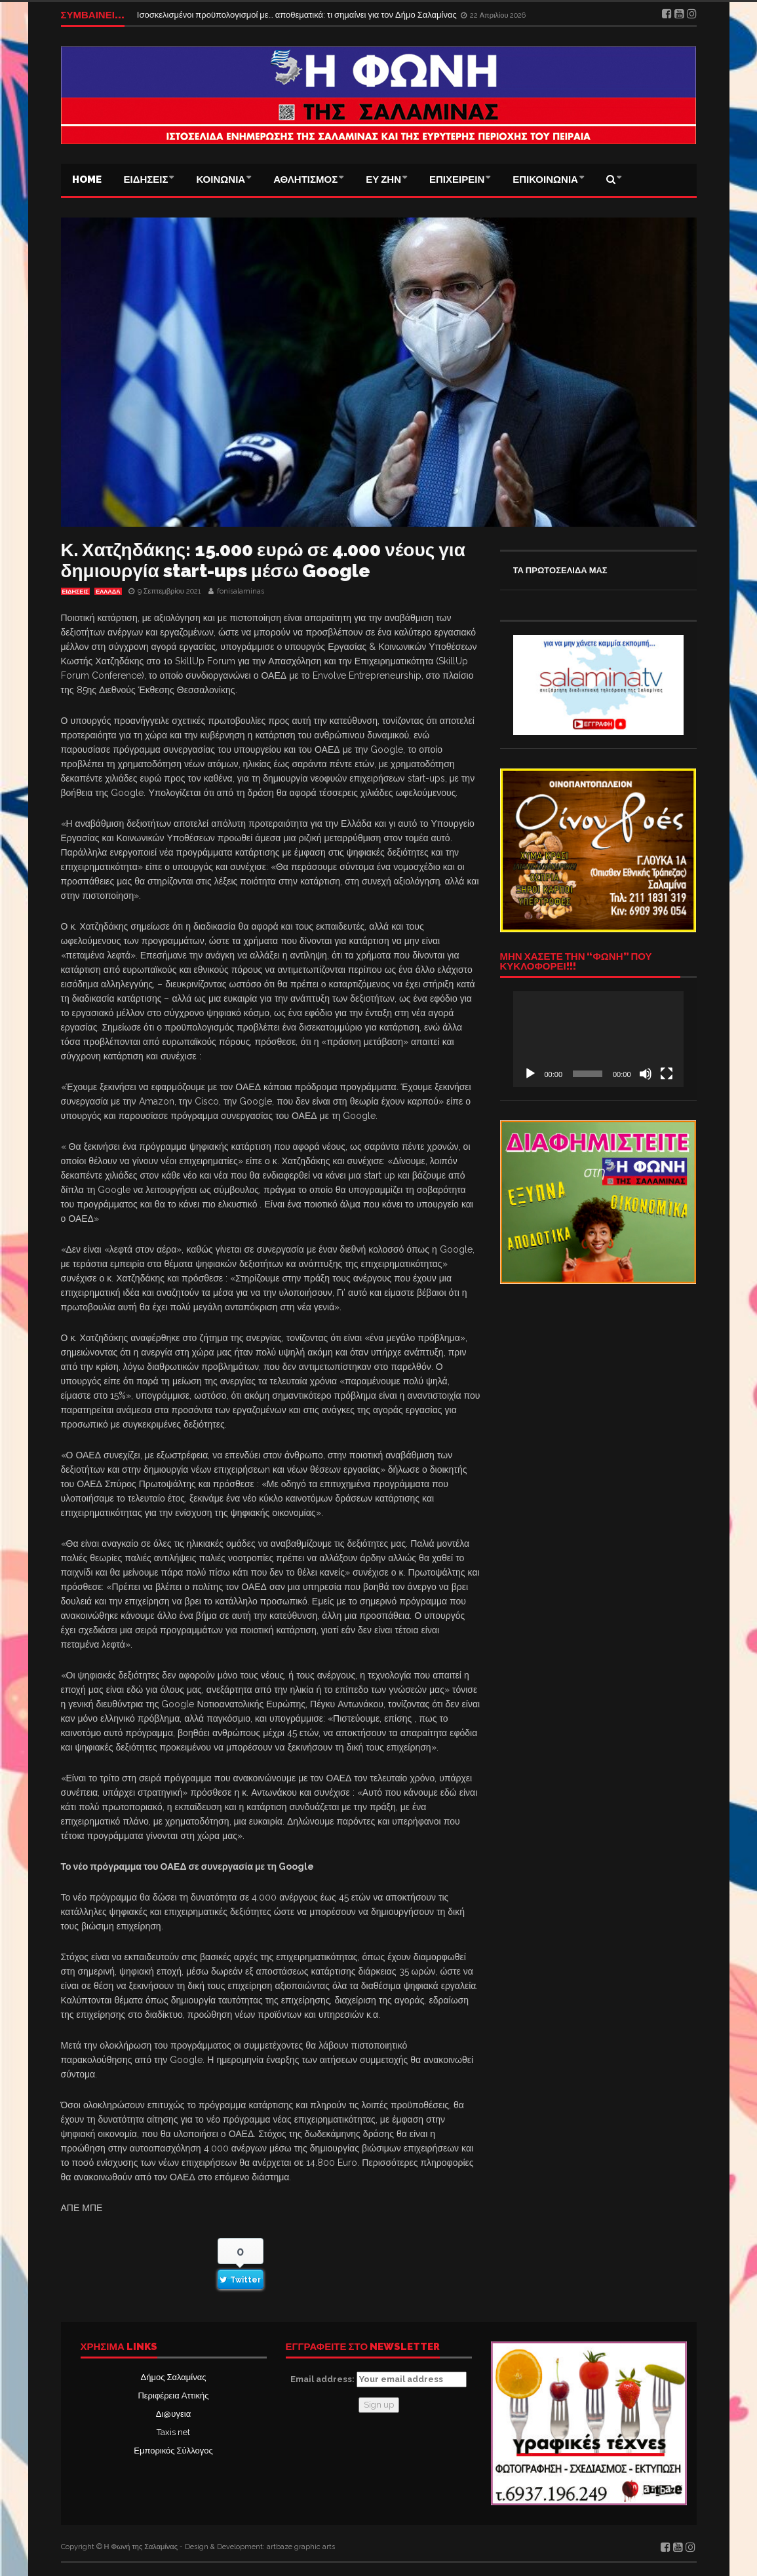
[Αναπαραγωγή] (530, 1073)
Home (87, 179)
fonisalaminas (240, 591)
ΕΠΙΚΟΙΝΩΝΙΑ (545, 179)
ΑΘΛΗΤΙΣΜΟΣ (305, 179)
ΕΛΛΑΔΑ (108, 591)
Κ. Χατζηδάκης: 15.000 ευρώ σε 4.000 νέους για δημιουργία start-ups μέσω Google (263, 560)
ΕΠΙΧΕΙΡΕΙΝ (456, 179)
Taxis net (173, 2432)
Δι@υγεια (173, 2414)
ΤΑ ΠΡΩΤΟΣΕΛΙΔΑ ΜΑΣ (560, 570)
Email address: (378, 2379)
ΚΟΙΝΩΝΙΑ (220, 179)
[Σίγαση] (645, 1073)
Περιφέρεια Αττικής (173, 2395)
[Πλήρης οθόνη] (666, 1073)
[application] (598, 1039)
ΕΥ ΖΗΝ (383, 179)
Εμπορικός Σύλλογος (173, 2450)
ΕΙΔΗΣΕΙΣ (146, 179)
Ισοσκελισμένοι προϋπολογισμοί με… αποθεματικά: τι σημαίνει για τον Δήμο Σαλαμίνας (298, 15)
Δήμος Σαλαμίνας (173, 2377)
